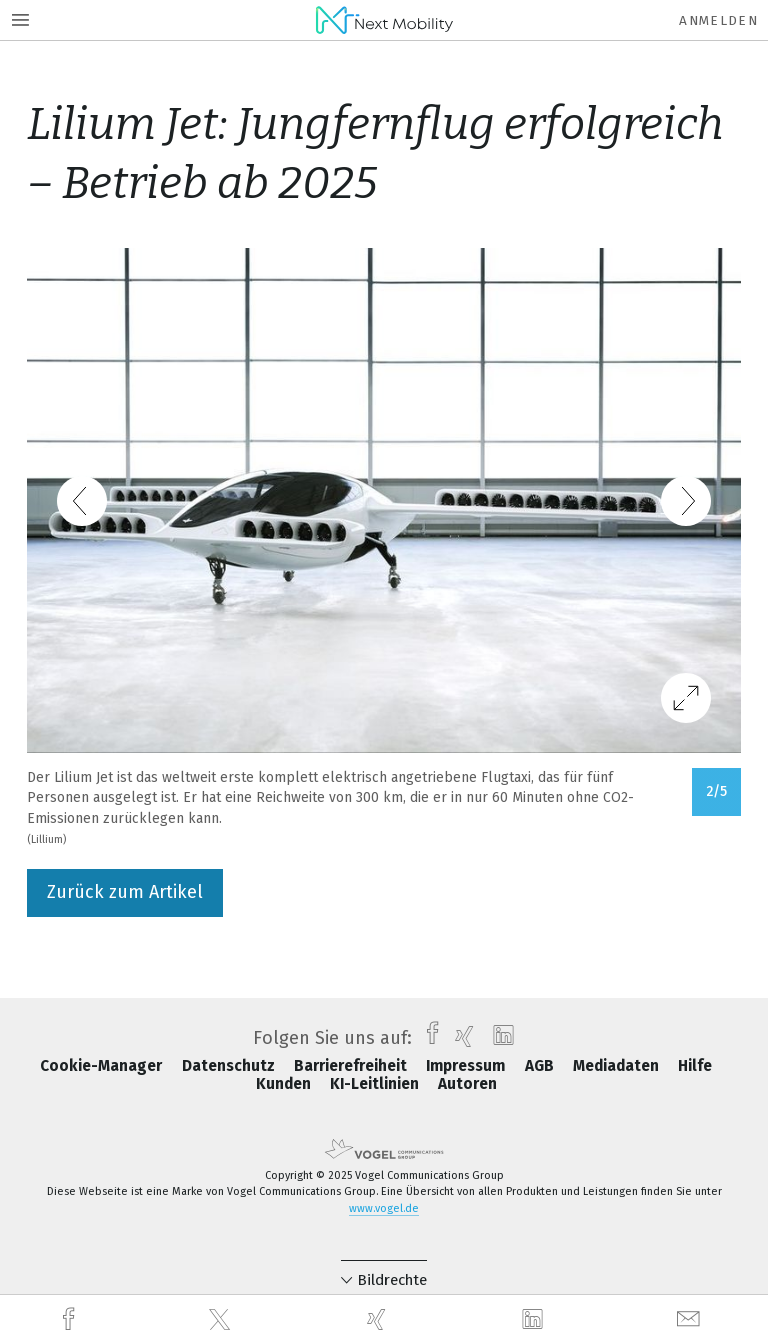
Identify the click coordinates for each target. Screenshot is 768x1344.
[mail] (691, 1319)
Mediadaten (618, 1066)
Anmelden (718, 20)
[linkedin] (535, 1320)
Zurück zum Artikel (125, 892)
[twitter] (222, 1320)
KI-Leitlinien (376, 1084)
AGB (541, 1066)
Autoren (467, 1084)
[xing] (379, 1319)
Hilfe (695, 1066)
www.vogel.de (384, 1208)
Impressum (467, 1066)
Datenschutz (230, 1066)
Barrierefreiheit (352, 1066)
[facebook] (71, 1319)
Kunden (285, 1084)
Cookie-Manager (103, 1066)
